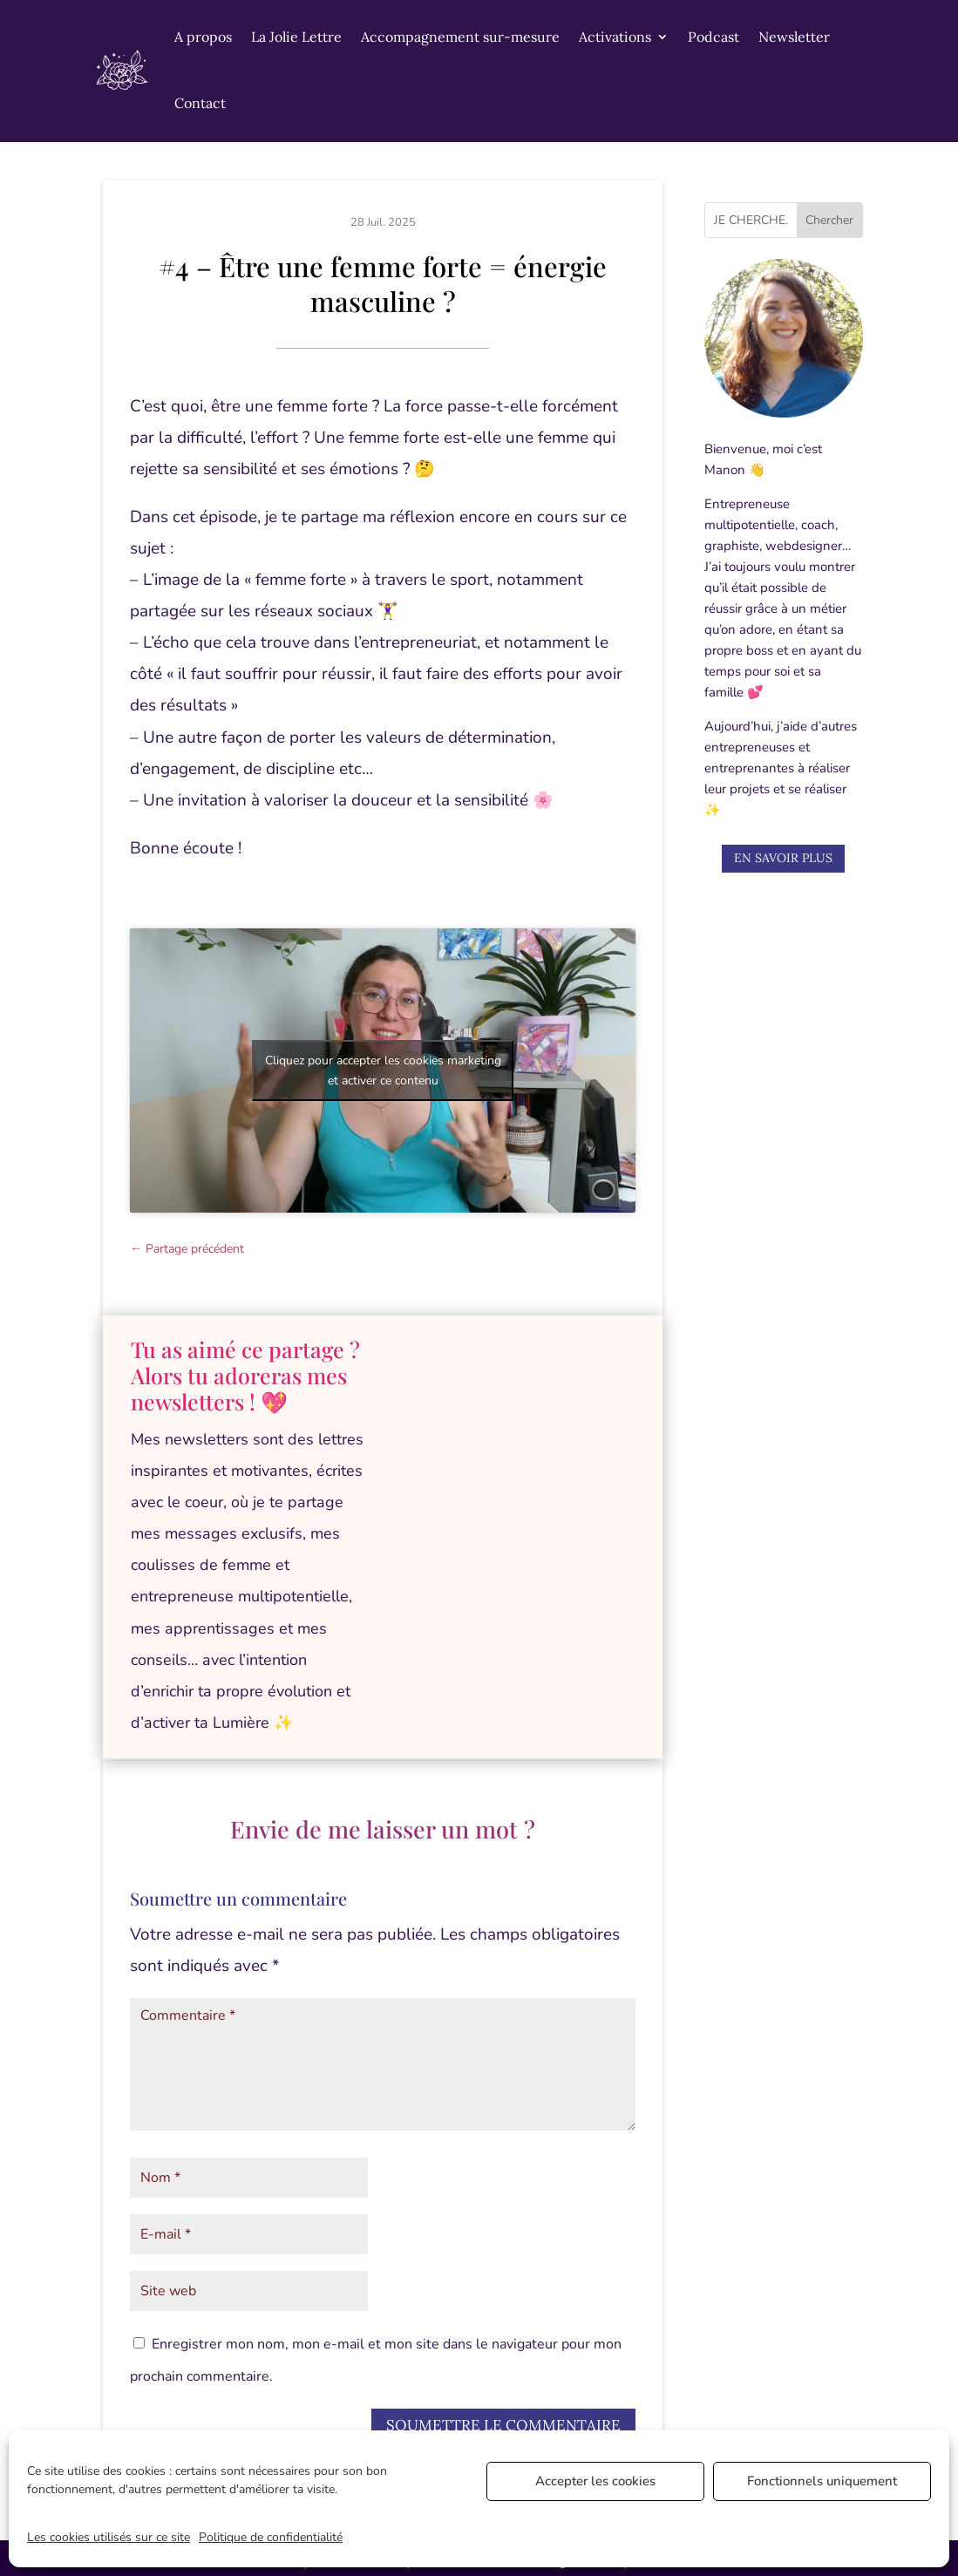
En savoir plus (783, 858)
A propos (203, 36)
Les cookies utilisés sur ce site (108, 2537)
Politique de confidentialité (271, 2537)
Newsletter (794, 36)
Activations (615, 36)
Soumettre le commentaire (503, 2425)
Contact (200, 103)
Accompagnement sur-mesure (460, 36)
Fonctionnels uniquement (822, 2481)
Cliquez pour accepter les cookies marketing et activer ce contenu (383, 1070)
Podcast (713, 36)
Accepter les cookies (595, 2481)
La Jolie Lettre (296, 36)
